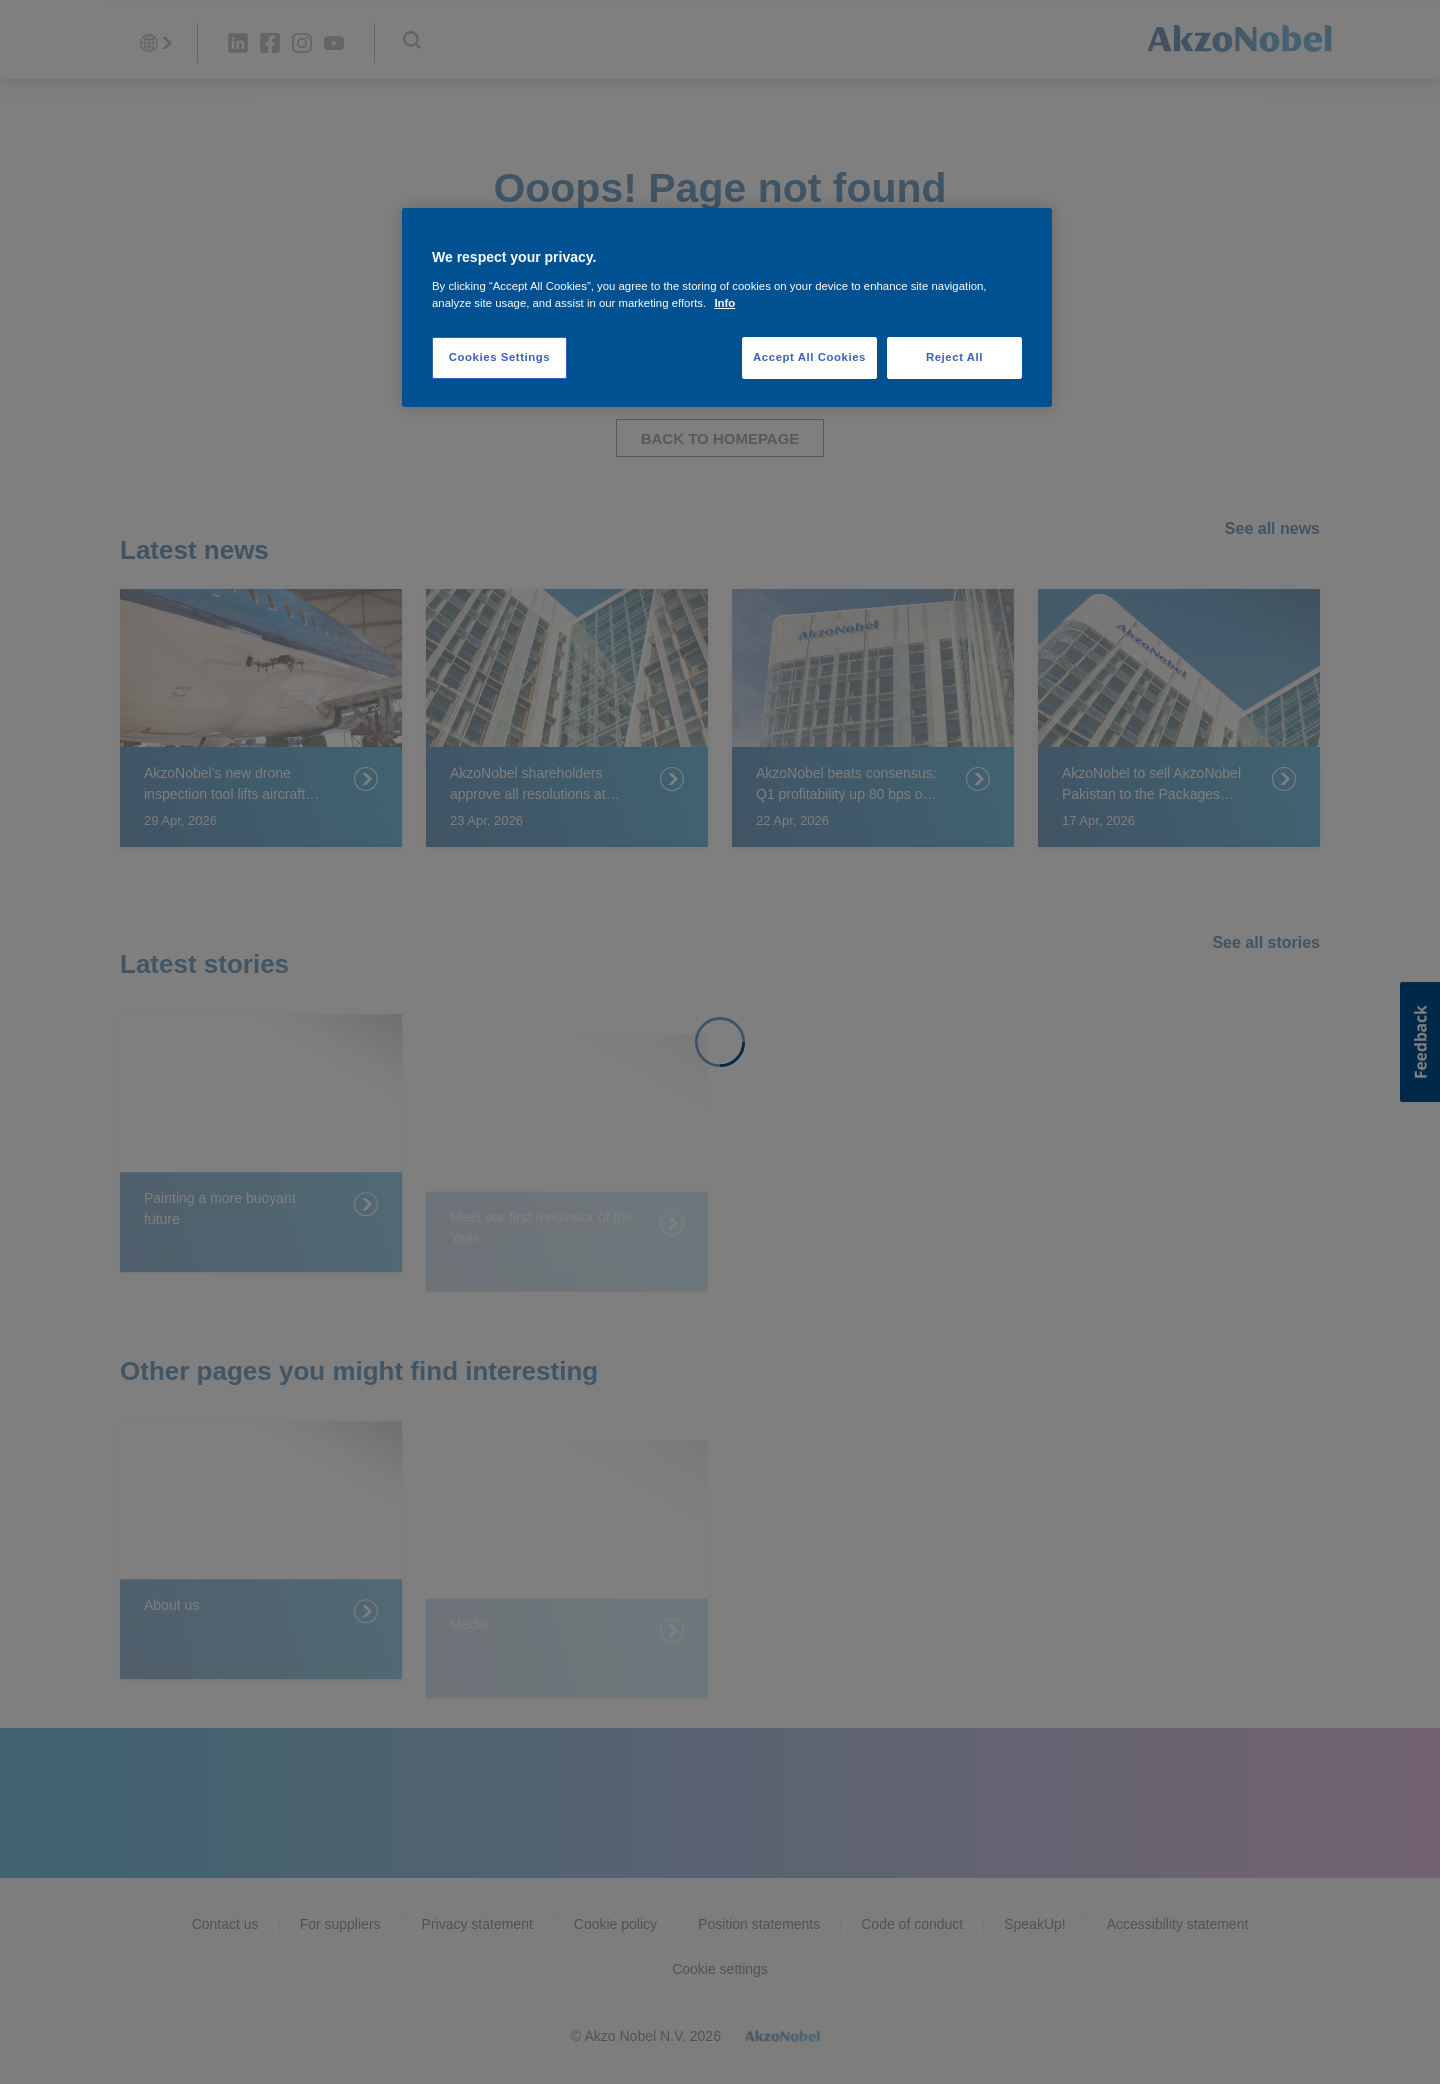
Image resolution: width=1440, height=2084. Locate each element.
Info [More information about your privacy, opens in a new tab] (724, 303)
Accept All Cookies (809, 357)
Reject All (954, 357)
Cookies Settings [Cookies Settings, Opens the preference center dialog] (499, 357)
